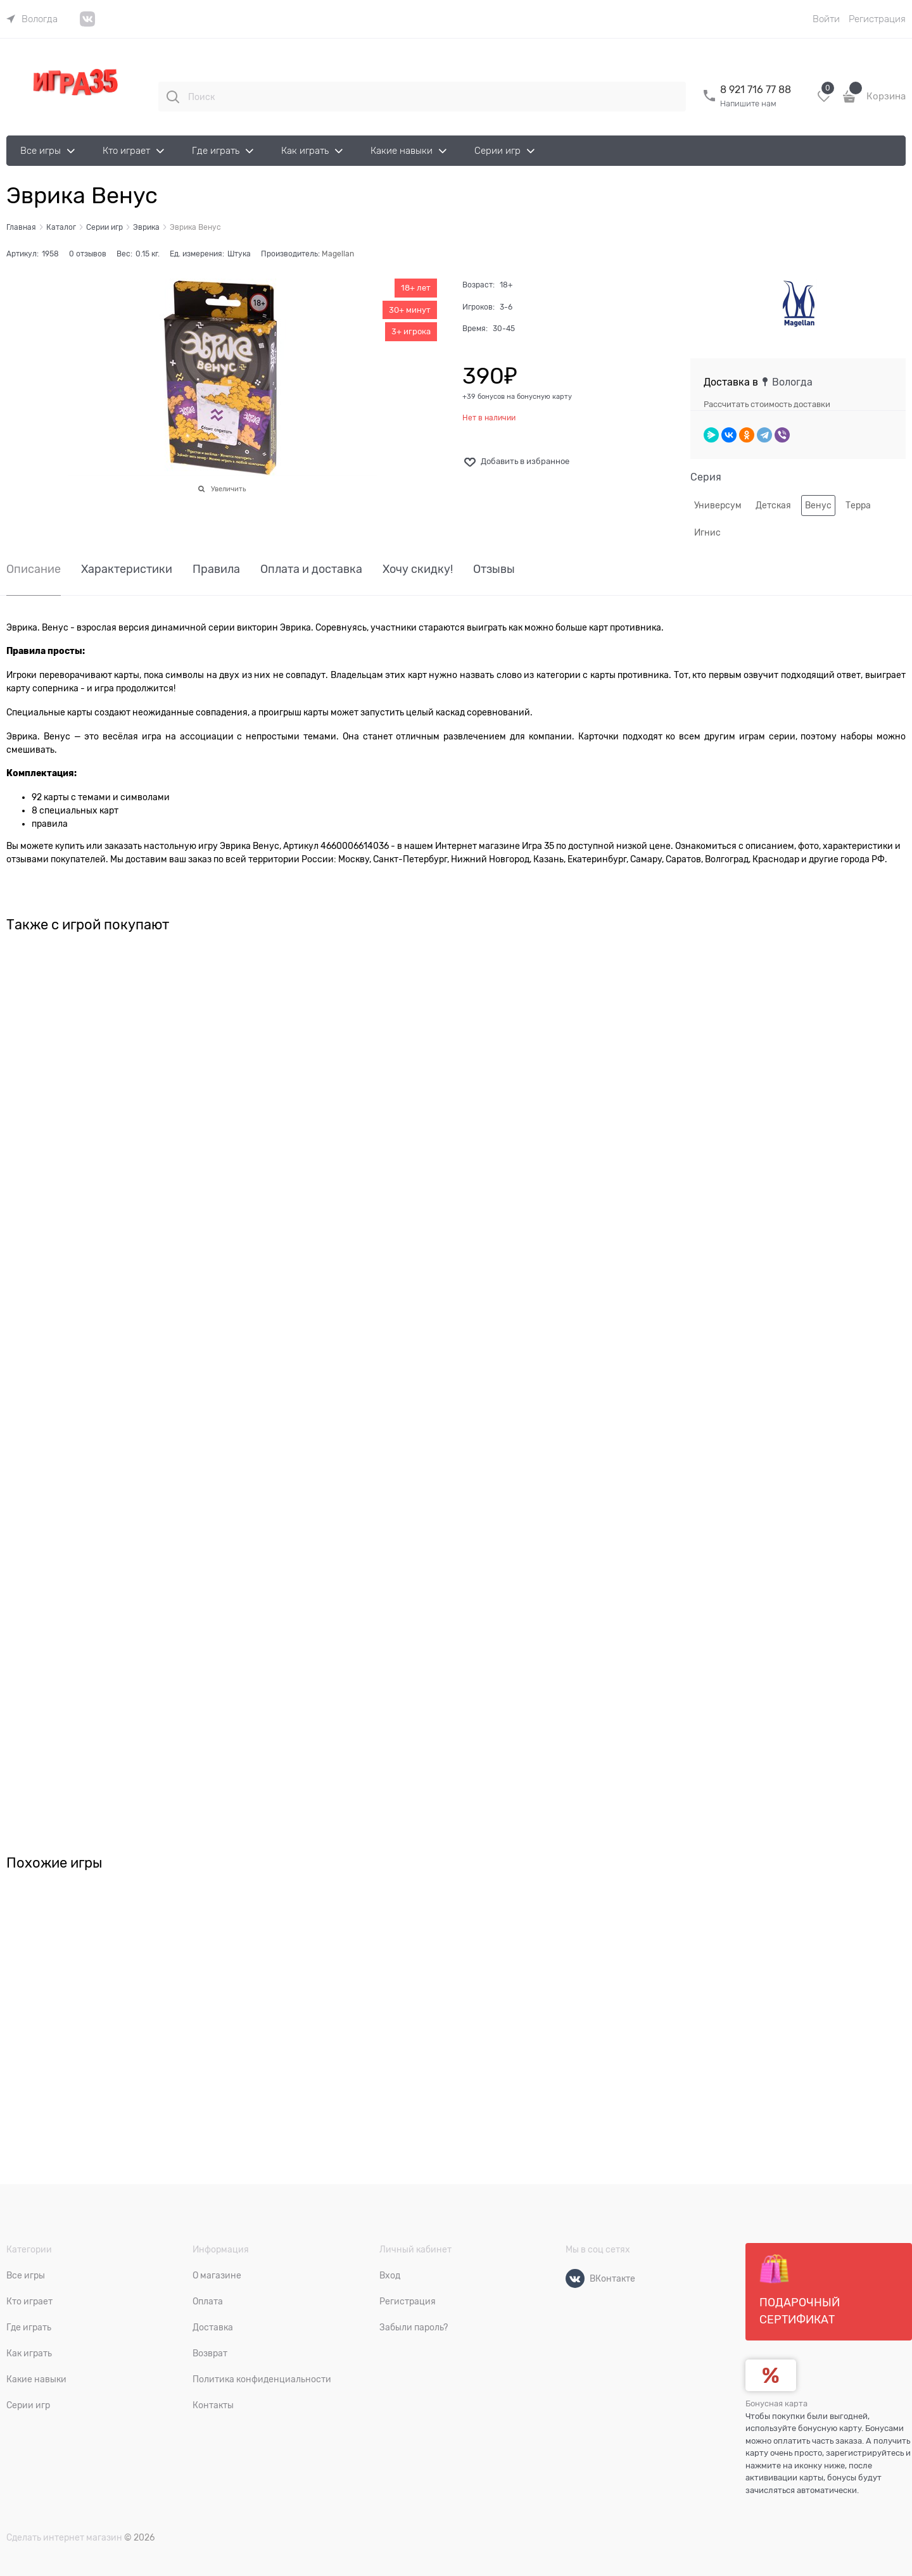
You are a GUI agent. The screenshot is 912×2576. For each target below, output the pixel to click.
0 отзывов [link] (87, 253)
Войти (826, 19)
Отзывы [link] (494, 569)
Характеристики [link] (126, 569)
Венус (818, 505)
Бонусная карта (776, 2403)
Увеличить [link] (228, 489)
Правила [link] (216, 569)
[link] (32, 19)
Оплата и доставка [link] (311, 569)
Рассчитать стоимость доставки (767, 404)
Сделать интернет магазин (64, 2537)
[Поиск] (172, 97)
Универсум (718, 505)
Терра (858, 505)
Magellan (338, 253)
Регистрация (877, 19)
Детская (773, 505)
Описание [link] (33, 569)
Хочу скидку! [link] (418, 569)
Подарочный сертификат (799, 2290)
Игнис (707, 532)
